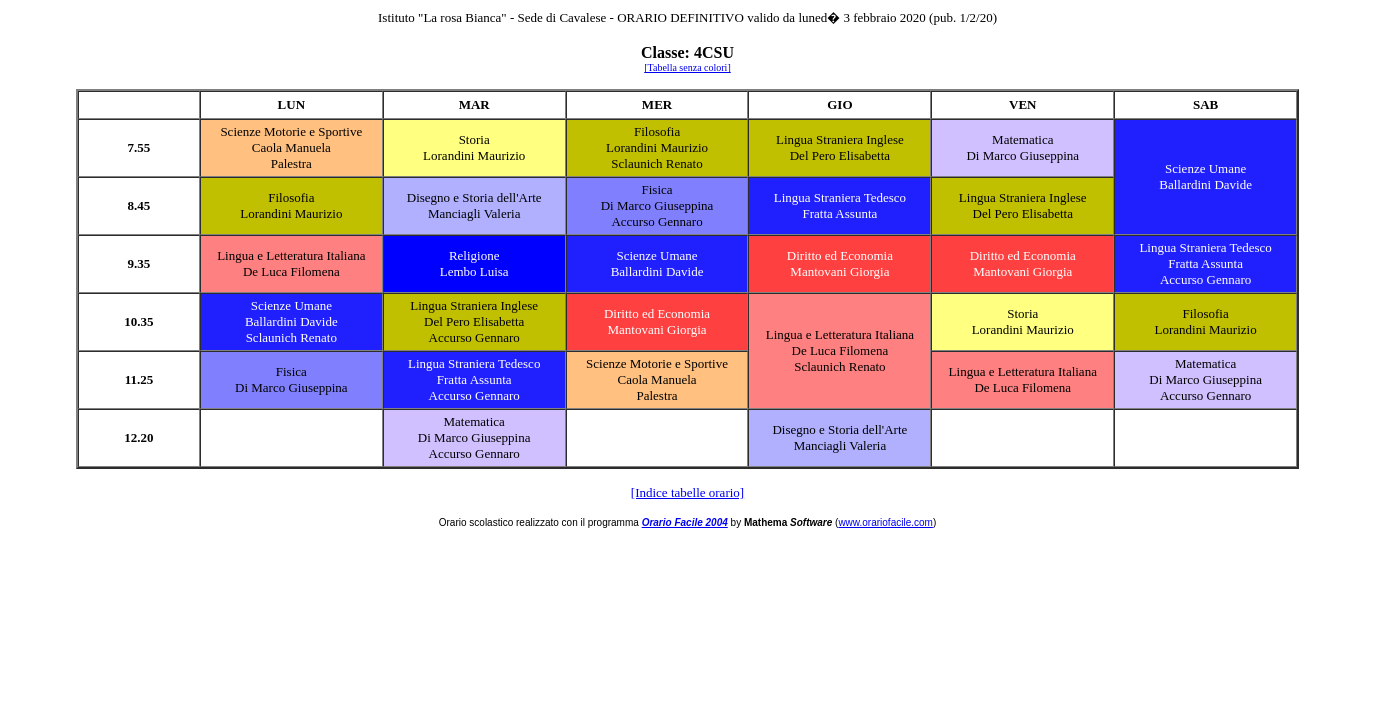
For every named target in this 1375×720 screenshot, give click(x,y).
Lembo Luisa (474, 271)
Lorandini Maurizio (474, 155)
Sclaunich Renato (656, 163)
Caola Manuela (291, 147)
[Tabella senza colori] (687, 67)
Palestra (291, 163)
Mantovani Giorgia (839, 271)
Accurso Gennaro (656, 221)
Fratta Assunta (840, 213)
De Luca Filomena (291, 271)
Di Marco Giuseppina (1022, 155)
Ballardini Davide (1205, 184)
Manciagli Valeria (474, 213)
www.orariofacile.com (885, 522)
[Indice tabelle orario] (687, 492)
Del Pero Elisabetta (840, 155)
